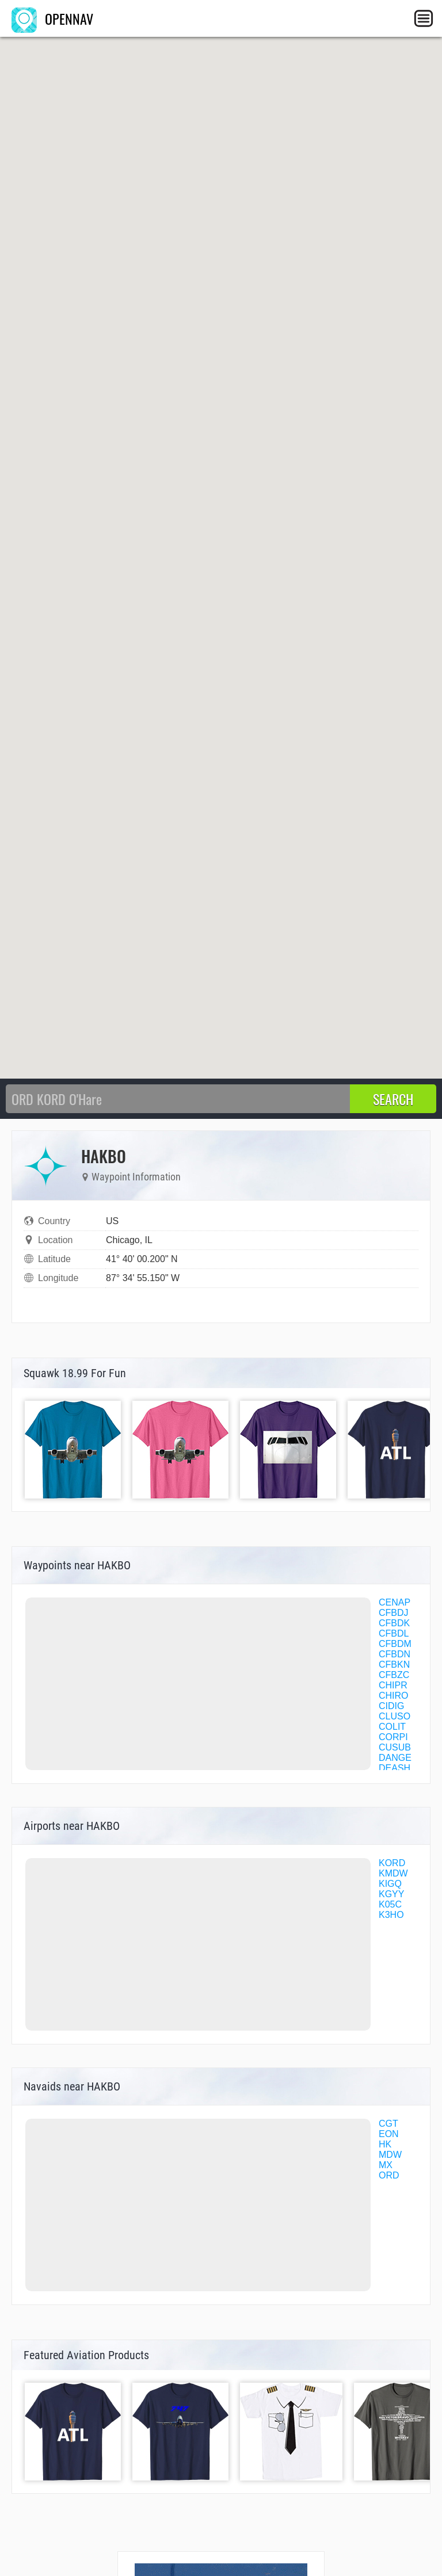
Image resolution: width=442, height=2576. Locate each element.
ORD (389, 2175)
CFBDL (394, 1633)
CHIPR (393, 1685)
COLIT (392, 1727)
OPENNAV (52, 18)
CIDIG (391, 1706)
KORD (392, 1863)
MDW (390, 2155)
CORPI (393, 1737)
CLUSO (394, 1716)
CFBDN (394, 1654)
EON (389, 2134)
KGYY (391, 1894)
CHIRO (394, 1695)
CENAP (394, 1602)
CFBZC (394, 1675)
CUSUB (395, 1747)
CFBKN (394, 1664)
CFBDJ (394, 1613)
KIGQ (390, 1884)
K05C (390, 1904)
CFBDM (395, 1644)
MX (386, 2165)
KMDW (393, 1873)
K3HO (391, 1915)
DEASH (394, 1768)
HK (385, 2144)
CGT (388, 2123)
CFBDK (394, 1623)
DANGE (395, 1758)
